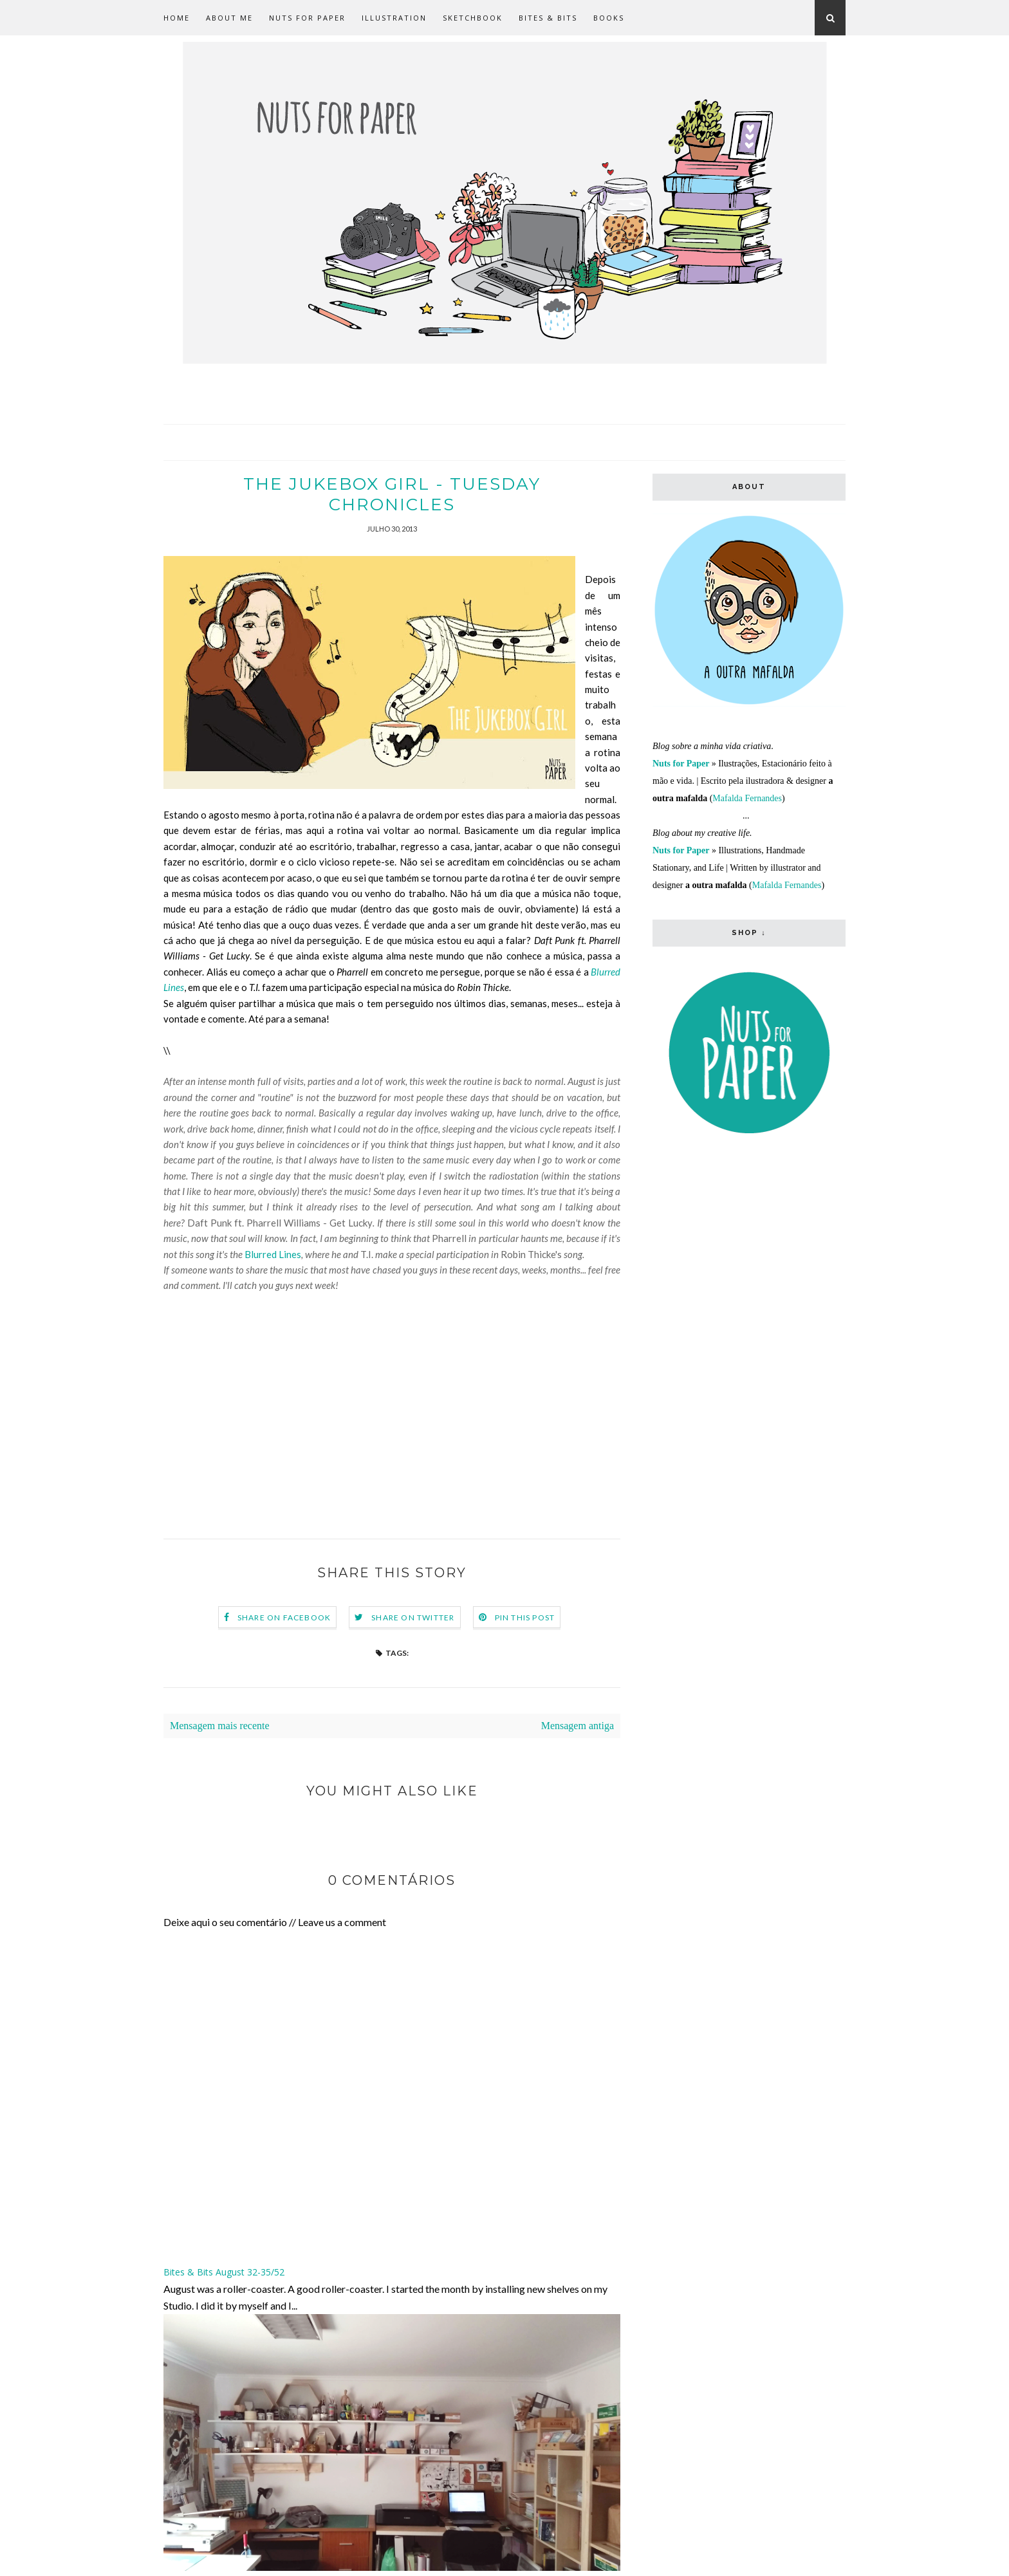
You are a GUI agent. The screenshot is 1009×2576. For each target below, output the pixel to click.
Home (176, 18)
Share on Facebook (284, 1617)
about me (229, 18)
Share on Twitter (412, 1617)
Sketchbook (473, 18)
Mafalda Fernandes (747, 798)
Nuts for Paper (307, 18)
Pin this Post (525, 1617)
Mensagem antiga (577, 1725)
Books (608, 18)
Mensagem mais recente (220, 1725)
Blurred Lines (273, 1254)
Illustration (394, 18)
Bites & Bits (548, 18)
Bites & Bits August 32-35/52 (223, 2272)
